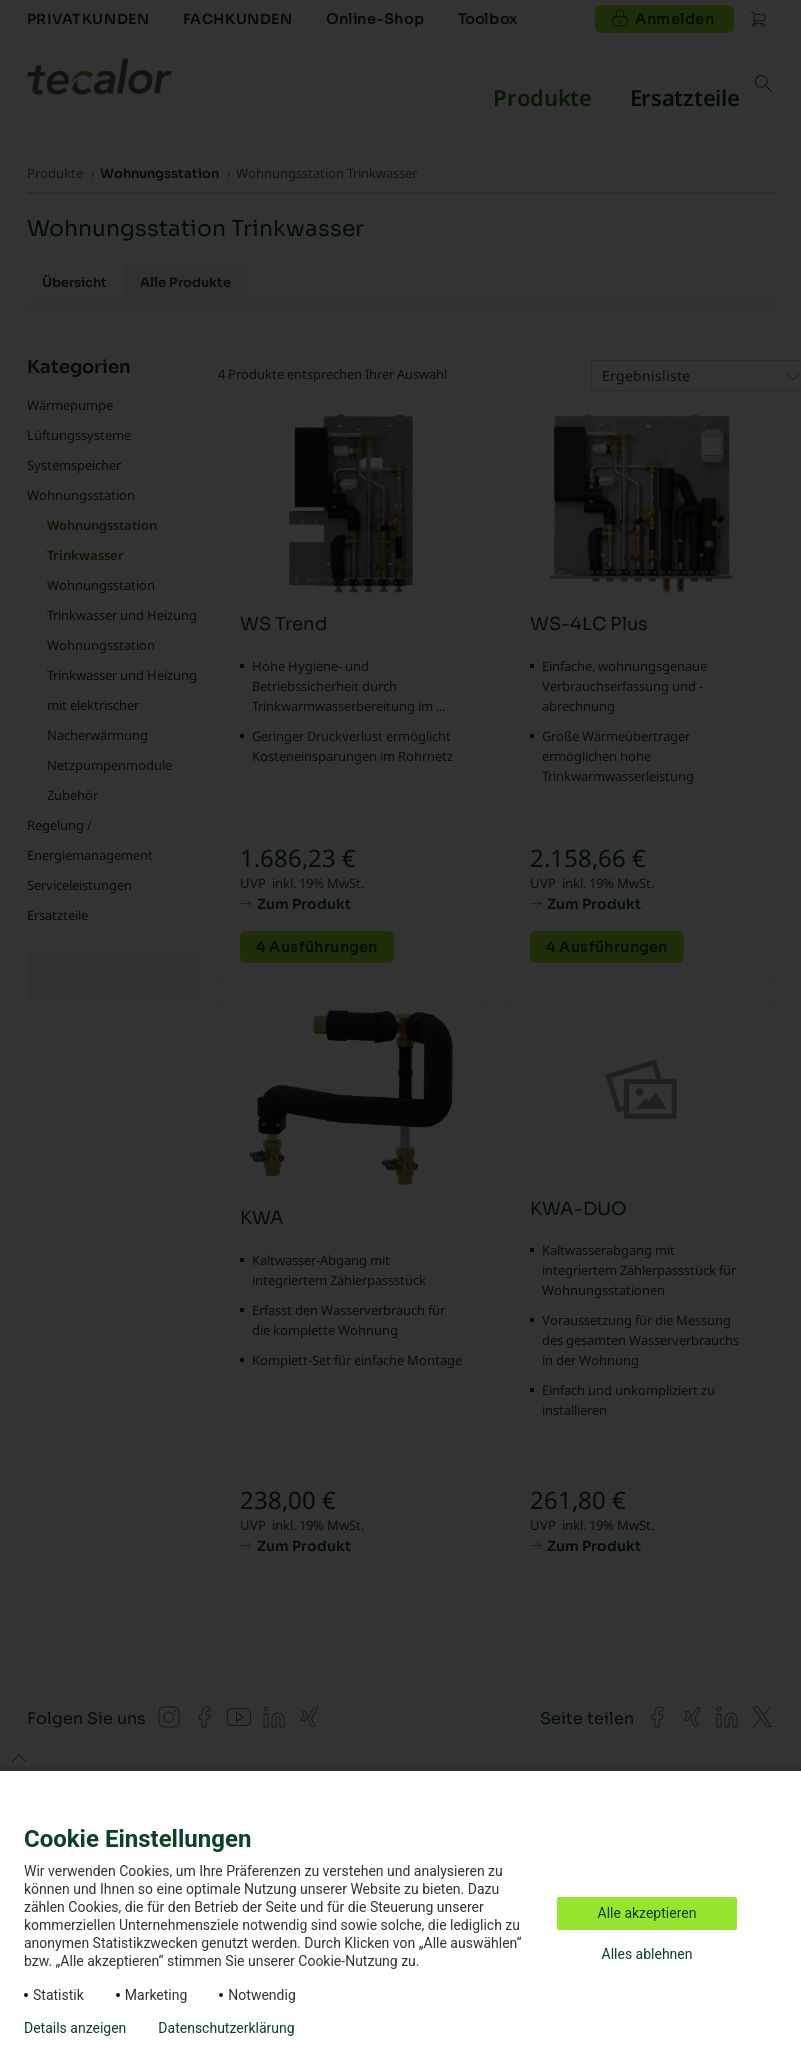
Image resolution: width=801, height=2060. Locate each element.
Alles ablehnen (647, 1954)
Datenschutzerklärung (226, 2028)
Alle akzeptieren (647, 1913)
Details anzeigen (75, 2028)
